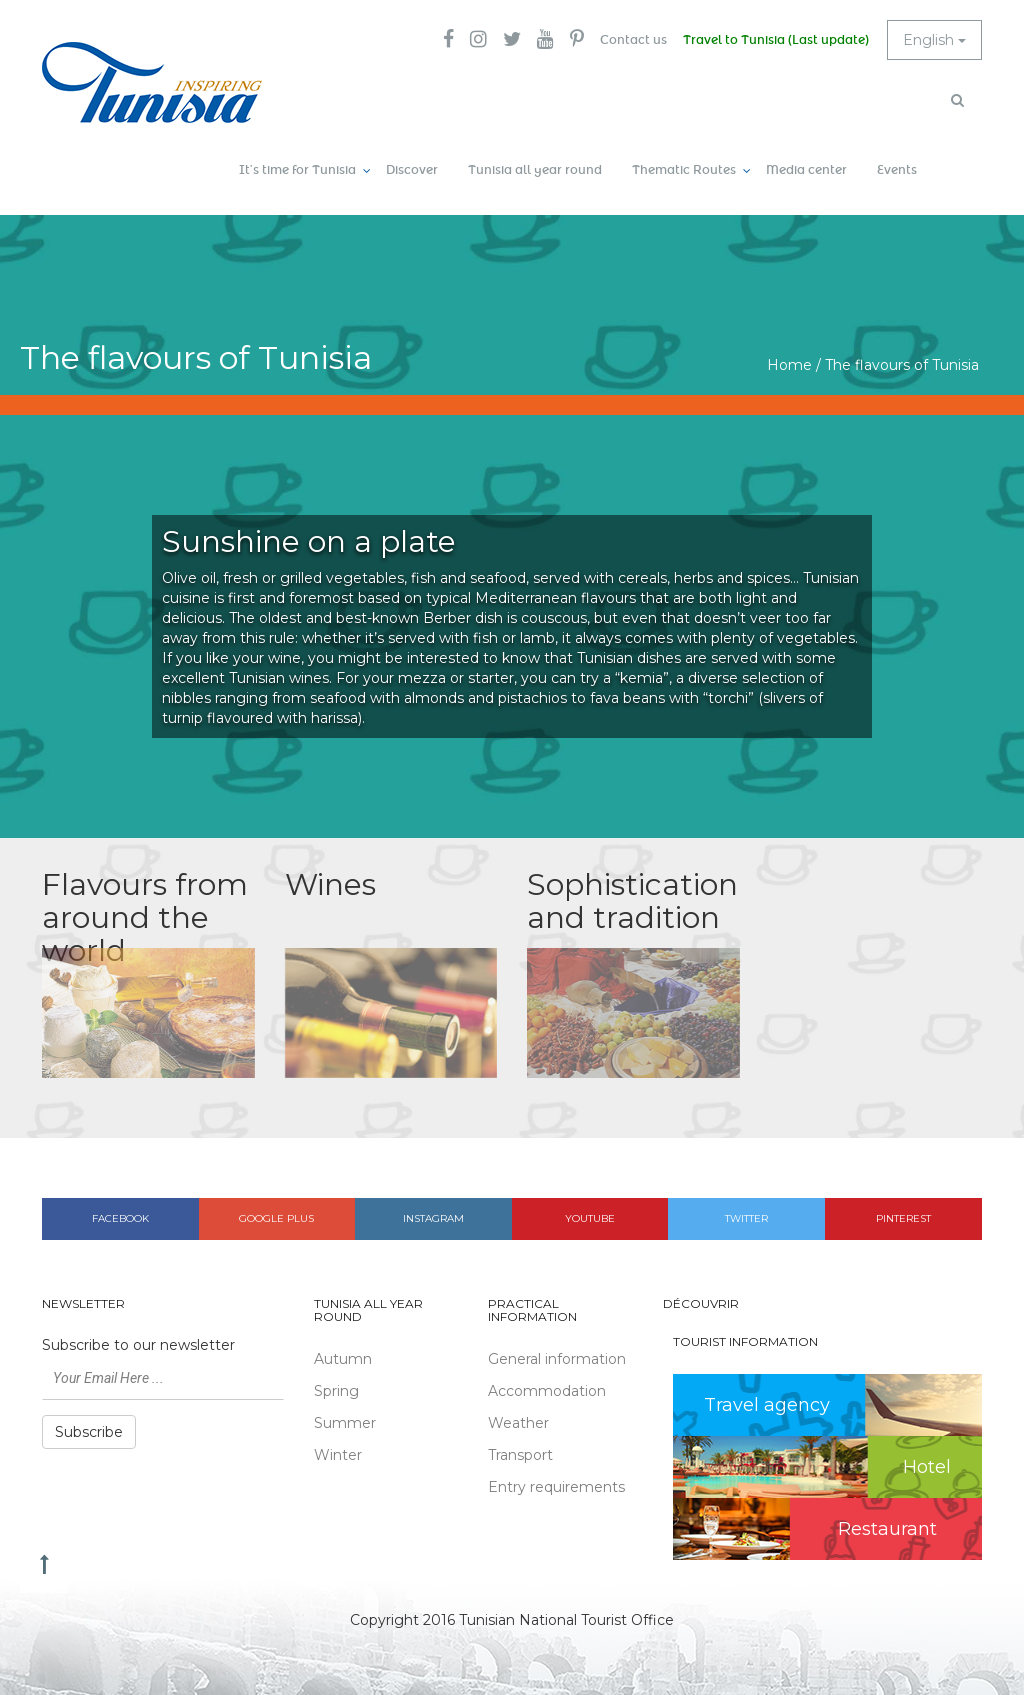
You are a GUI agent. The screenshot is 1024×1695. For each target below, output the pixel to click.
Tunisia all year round (535, 170)
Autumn (343, 1359)
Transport (520, 1455)
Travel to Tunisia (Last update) (776, 40)
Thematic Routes (684, 170)
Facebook (120, 1218)
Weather (518, 1423)
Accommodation (547, 1391)
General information (557, 1359)
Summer (345, 1423)
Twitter (746, 1218)
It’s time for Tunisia (297, 170)
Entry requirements (556, 1487)
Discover (412, 170)
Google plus (276, 1218)
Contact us (633, 40)
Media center (806, 170)
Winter (338, 1455)
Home (789, 365)
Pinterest (903, 1218)
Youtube (590, 1218)
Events (897, 170)
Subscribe (89, 1432)
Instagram (433, 1218)
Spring (336, 1391)
